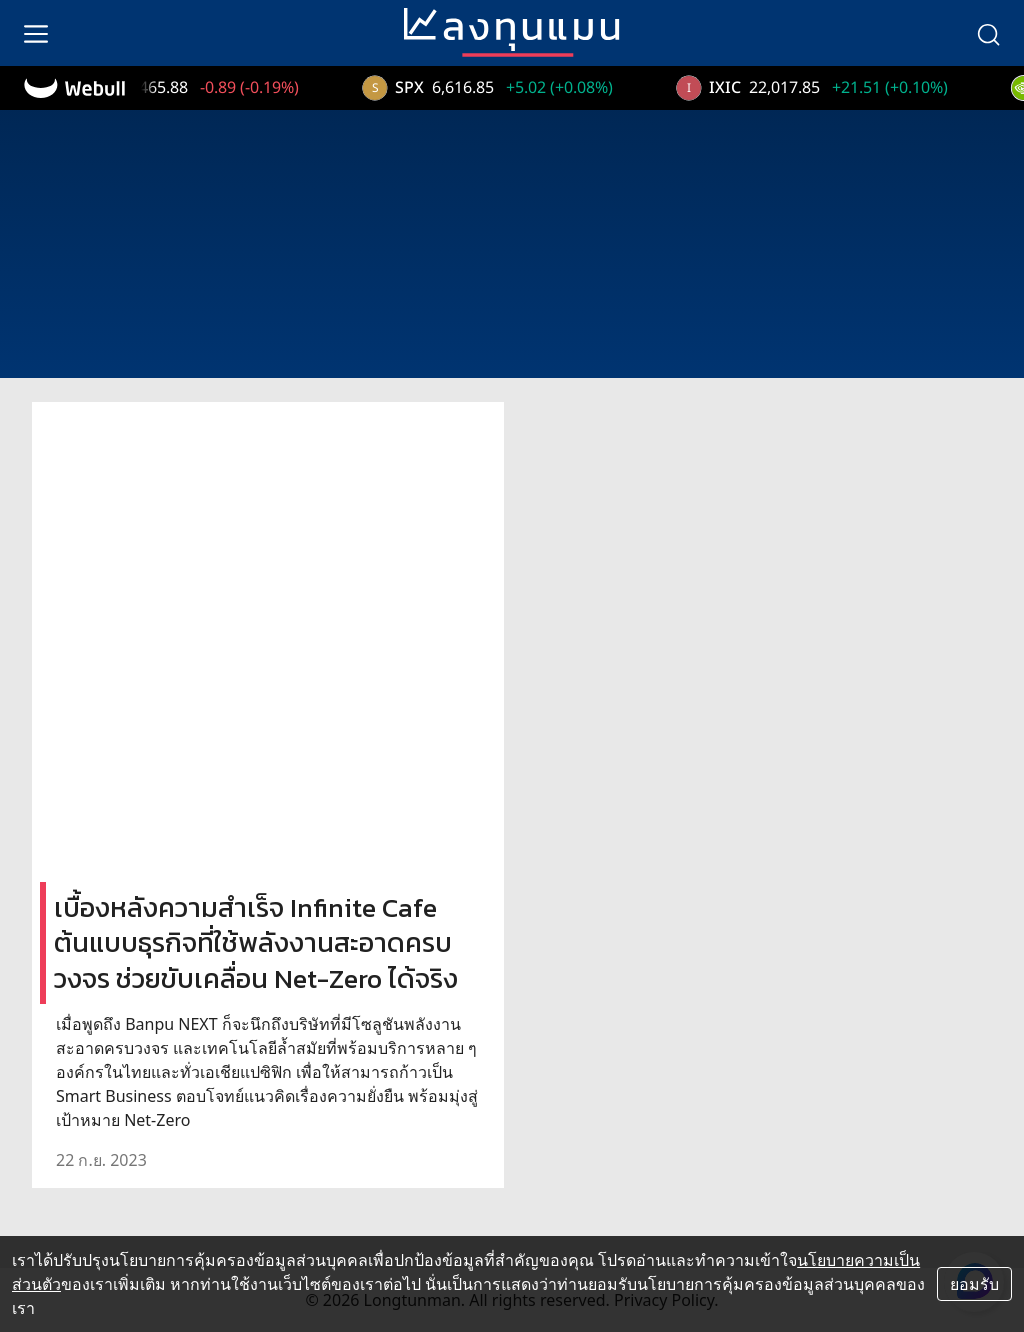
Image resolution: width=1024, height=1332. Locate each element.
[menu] (36, 33)
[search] (988, 33)
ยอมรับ (974, 1284)
